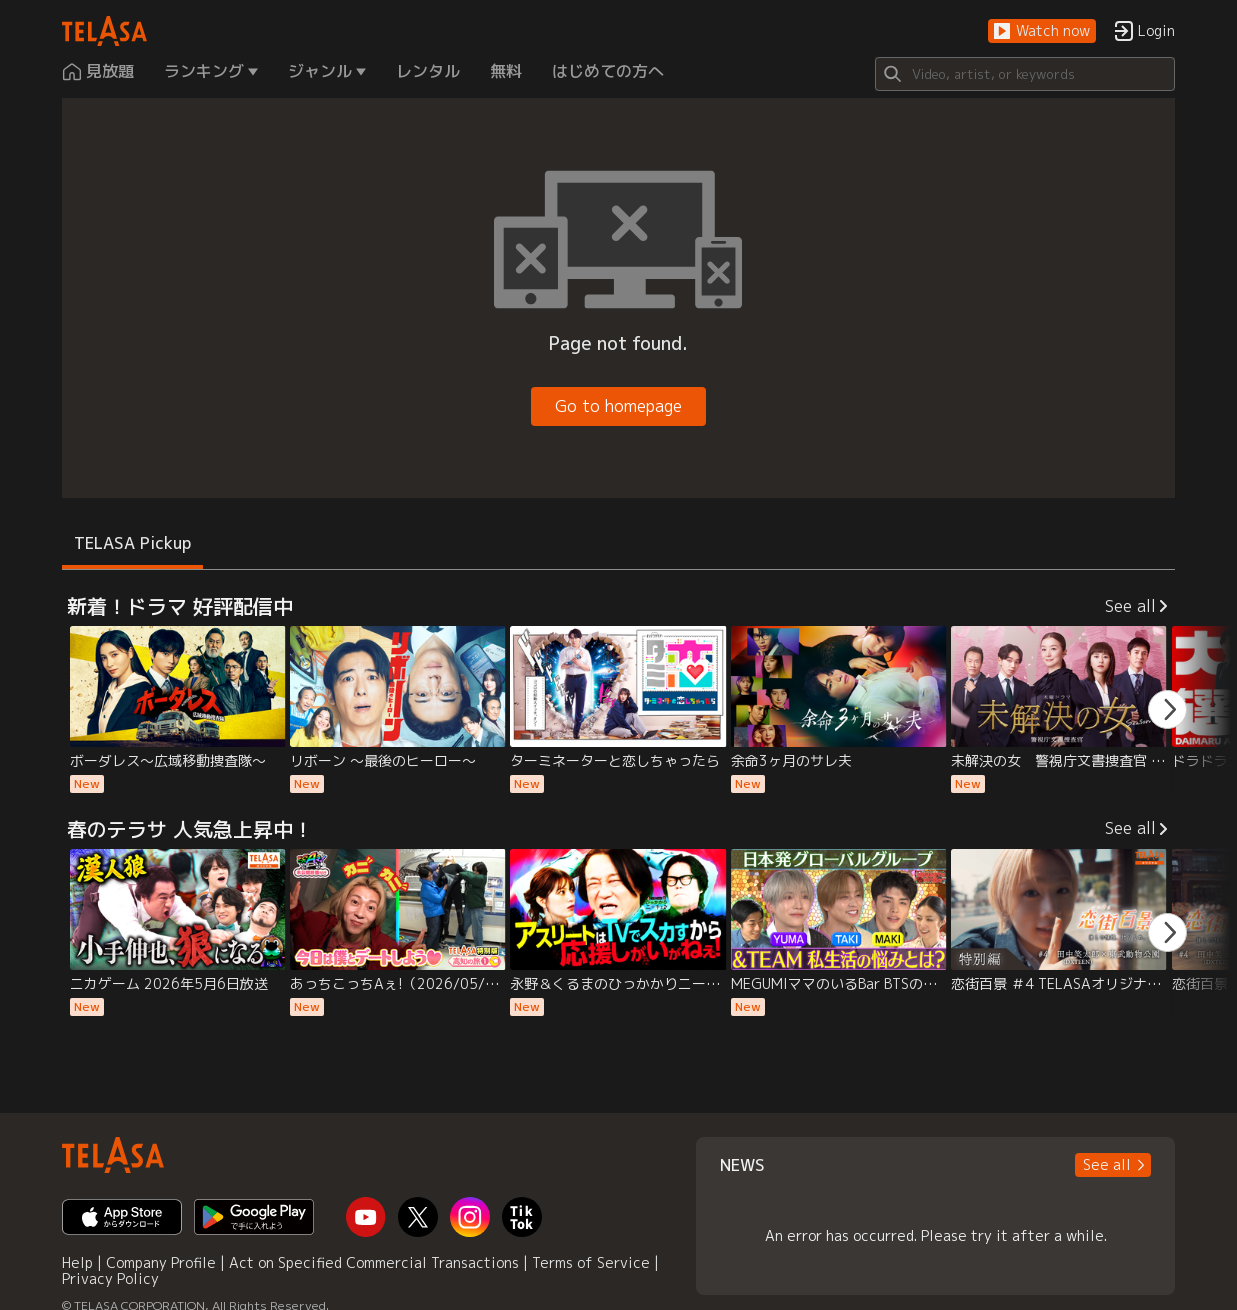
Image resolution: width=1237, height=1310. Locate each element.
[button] (1042, 31)
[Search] (1025, 74)
